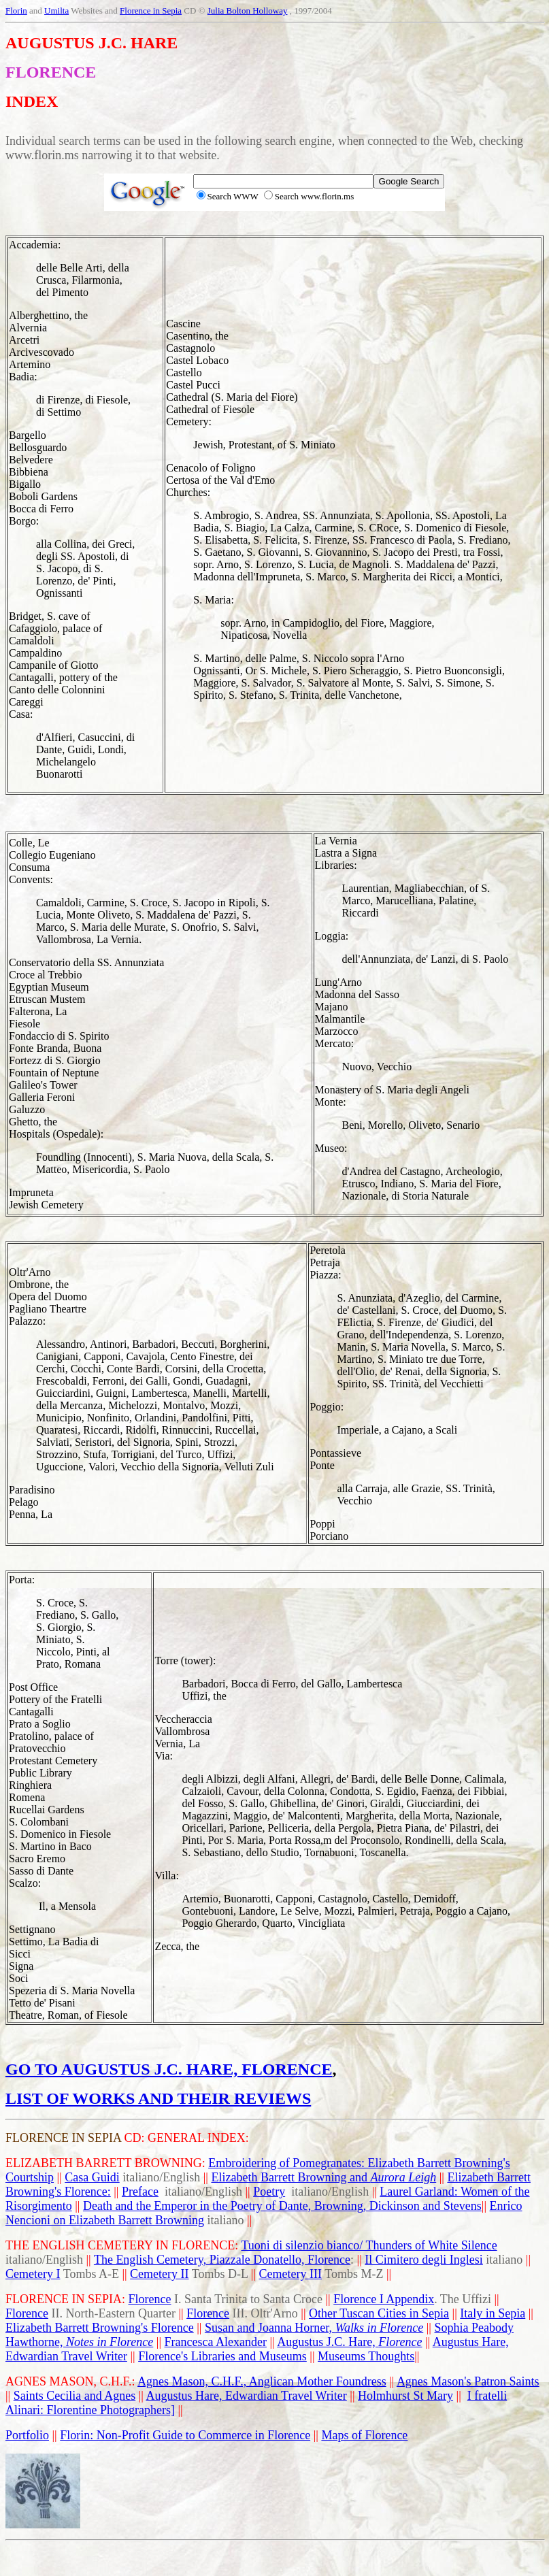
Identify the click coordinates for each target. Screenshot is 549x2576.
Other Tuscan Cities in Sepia (379, 2313)
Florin (16, 10)
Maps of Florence (364, 2435)
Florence (150, 2299)
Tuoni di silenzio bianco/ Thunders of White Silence (369, 2245)
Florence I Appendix (383, 2299)
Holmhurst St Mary (405, 2395)
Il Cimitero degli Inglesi (423, 2259)
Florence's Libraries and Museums (222, 2356)
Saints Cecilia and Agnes (74, 2395)
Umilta (56, 10)
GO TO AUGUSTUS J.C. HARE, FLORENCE (169, 2069)
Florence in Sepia (151, 10)
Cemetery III (290, 2274)
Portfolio (27, 2435)
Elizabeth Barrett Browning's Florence (99, 2327)
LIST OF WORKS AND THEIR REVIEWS (158, 2098)
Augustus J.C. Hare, (349, 2342)
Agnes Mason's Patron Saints (468, 2381)
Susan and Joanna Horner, (314, 2327)
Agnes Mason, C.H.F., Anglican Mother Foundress (261, 2381)
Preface (140, 2191)
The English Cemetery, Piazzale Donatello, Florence (222, 2259)
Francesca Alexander (216, 2342)
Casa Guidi (92, 2177)
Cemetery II (159, 2274)
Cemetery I (32, 2274)
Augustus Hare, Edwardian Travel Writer (246, 2395)
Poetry (269, 2191)
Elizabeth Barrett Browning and (323, 2177)
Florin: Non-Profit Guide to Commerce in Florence (185, 2435)
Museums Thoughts (366, 2356)
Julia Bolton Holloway (247, 10)
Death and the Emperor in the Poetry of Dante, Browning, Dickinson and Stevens (282, 2206)
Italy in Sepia (492, 2313)
